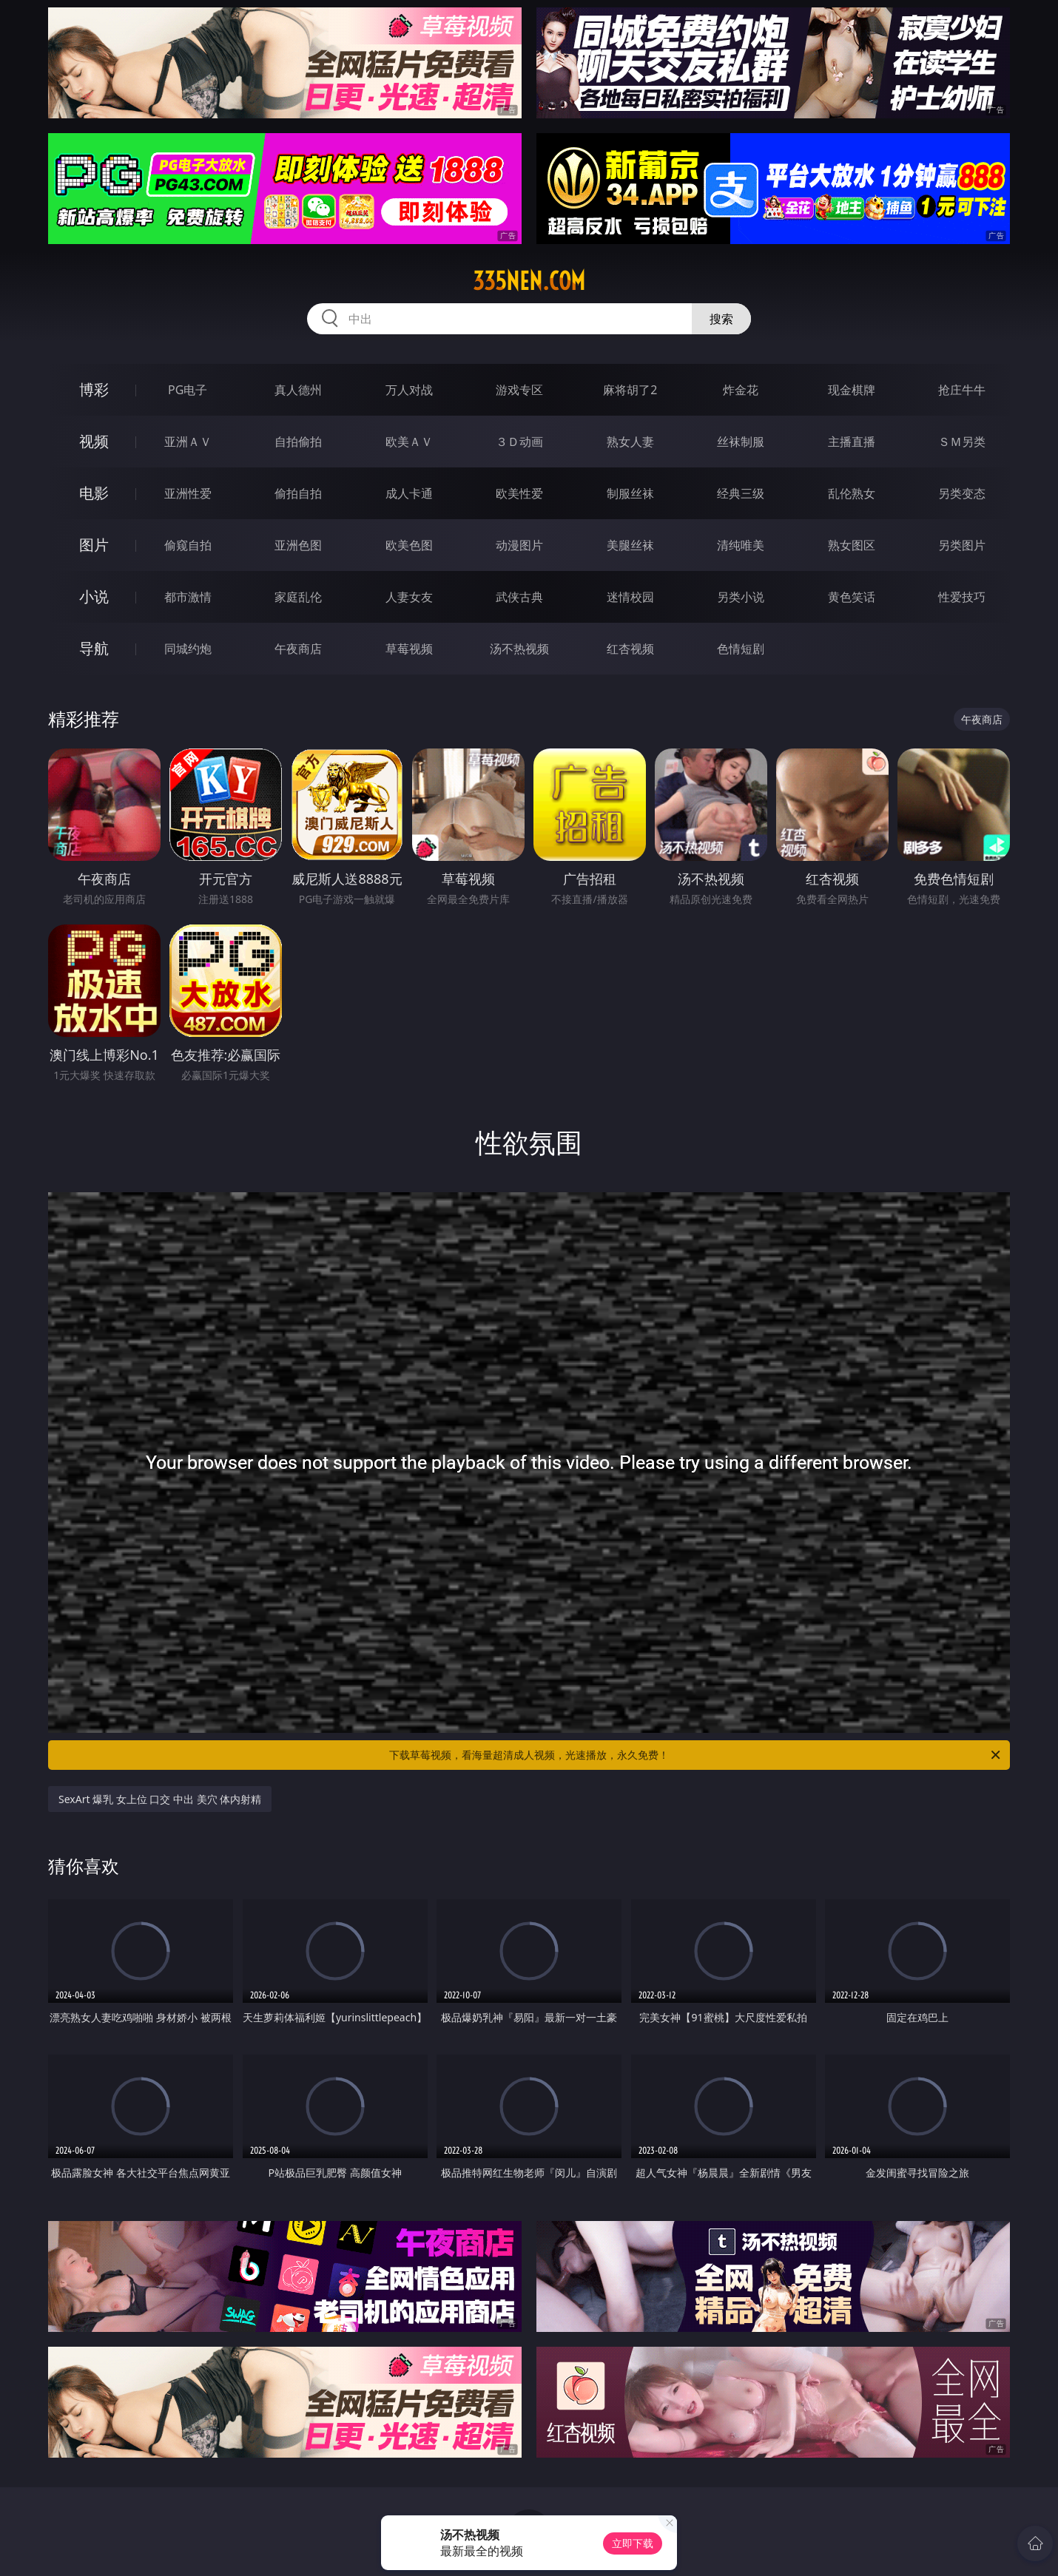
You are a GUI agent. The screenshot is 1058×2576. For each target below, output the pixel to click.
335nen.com (529, 281)
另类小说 (740, 597)
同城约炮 (188, 648)
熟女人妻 (630, 441)
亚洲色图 (298, 545)
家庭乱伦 (298, 597)
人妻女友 (409, 597)
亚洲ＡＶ (188, 441)
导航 (94, 648)
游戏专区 (519, 390)
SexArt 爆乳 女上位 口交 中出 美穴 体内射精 (159, 1799)
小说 (94, 596)
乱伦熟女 (851, 493)
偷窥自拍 (188, 545)
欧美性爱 (519, 493)
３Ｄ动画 (519, 441)
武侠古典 (519, 597)
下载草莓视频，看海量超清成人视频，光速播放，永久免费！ (696, 1755)
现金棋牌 (851, 390)
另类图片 (961, 545)
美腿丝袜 (630, 545)
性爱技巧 (961, 597)
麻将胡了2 (630, 390)
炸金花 (740, 390)
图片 (94, 545)
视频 (94, 441)
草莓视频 (409, 648)
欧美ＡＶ (409, 441)
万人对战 (409, 390)
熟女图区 (851, 545)
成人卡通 (409, 493)
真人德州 (298, 390)
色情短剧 (740, 648)
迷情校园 (630, 597)
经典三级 (740, 493)
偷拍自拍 (298, 493)
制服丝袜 (630, 493)
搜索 (721, 319)
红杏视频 (630, 648)
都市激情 (188, 597)
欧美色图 (409, 545)
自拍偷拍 (298, 441)
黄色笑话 (851, 597)
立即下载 (632, 2543)
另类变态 (961, 493)
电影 (94, 493)
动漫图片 (519, 545)
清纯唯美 (740, 545)
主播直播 (851, 441)
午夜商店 (298, 648)
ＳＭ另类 (961, 441)
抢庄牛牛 (961, 390)
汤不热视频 (519, 648)
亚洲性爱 (188, 493)
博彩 (94, 389)
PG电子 (187, 390)
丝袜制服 (740, 441)
